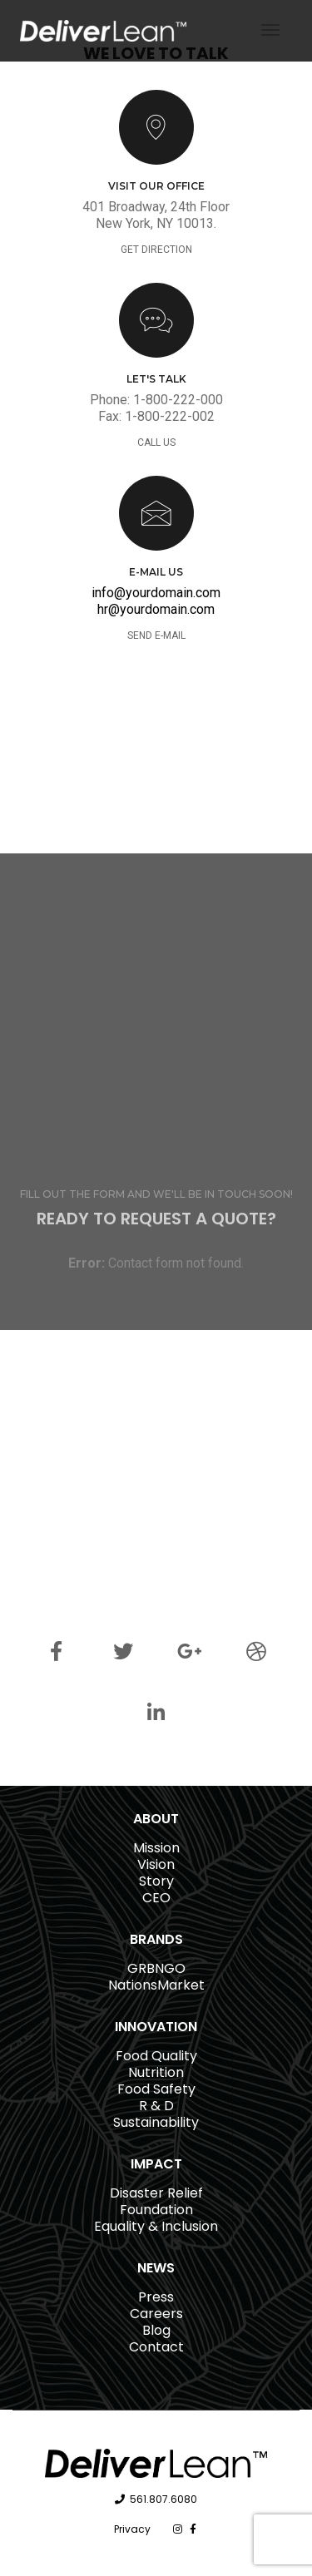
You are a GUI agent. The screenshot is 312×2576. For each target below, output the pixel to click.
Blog (156, 2330)
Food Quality (156, 2055)
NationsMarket (156, 1985)
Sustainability (156, 2122)
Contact (156, 2346)
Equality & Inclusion (156, 2226)
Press (156, 2297)
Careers (156, 2313)
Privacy (132, 2529)
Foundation (156, 2209)
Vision (156, 1864)
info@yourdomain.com (156, 593)
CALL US (156, 442)
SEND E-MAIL (156, 635)
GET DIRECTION (156, 249)
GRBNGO (156, 1968)
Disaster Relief (156, 2193)
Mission (156, 1847)
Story (156, 1881)
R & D (156, 2105)
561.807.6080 (163, 2499)
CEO (156, 1897)
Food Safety (156, 2089)
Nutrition (156, 2072)
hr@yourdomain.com (156, 609)
